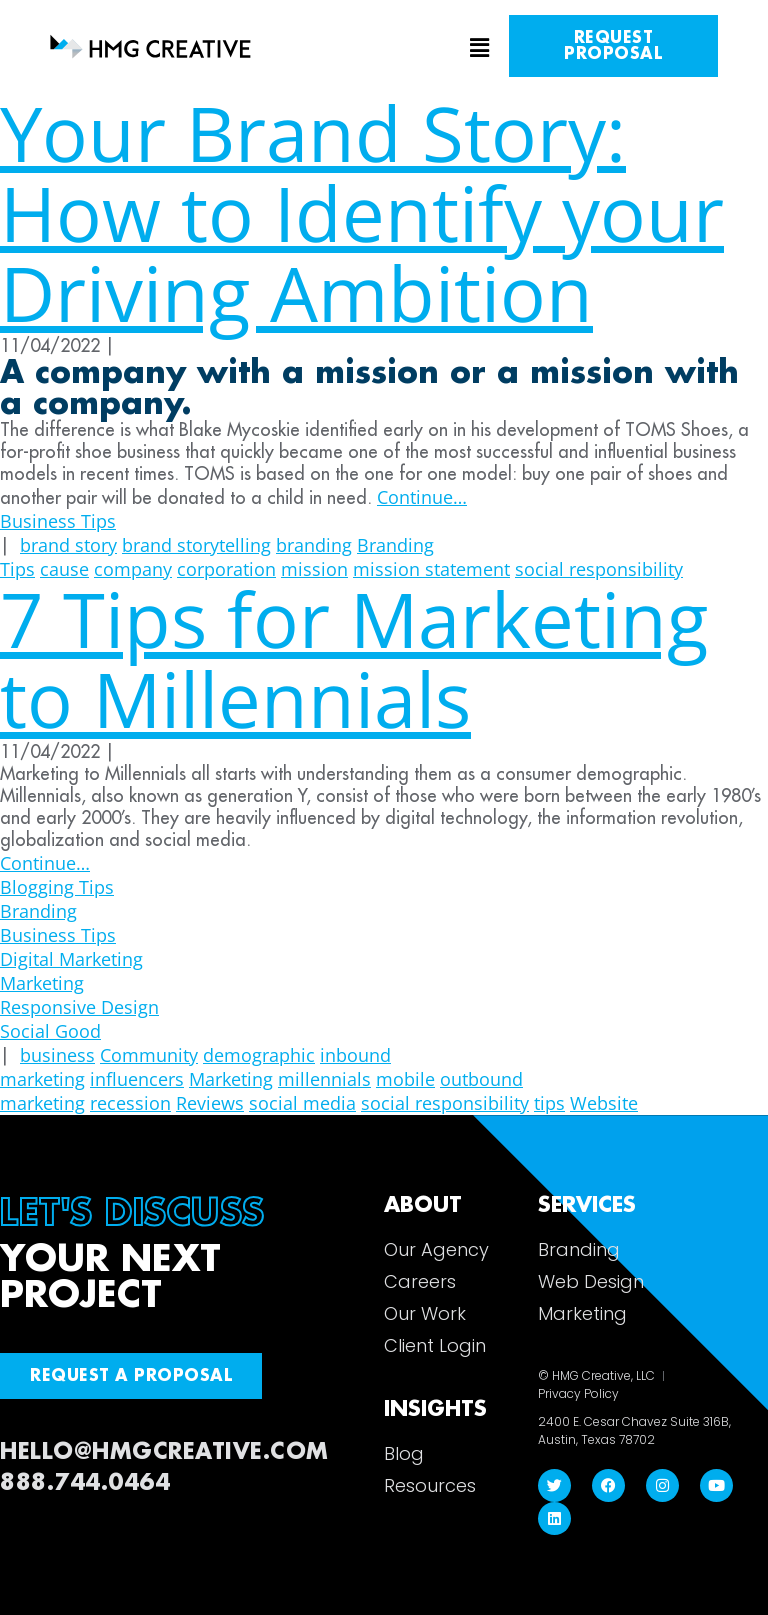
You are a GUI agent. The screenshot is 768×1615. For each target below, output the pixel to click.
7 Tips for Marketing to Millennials (354, 658)
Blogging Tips (57, 887)
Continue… (422, 497)
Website (604, 1103)
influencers (137, 1079)
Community (149, 1055)
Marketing (42, 983)
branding (314, 545)
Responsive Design (79, 1007)
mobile (405, 1079)
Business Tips (58, 521)
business (57, 1055)
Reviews (210, 1103)
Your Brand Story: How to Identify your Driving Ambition (362, 212)
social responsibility (445, 1103)
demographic (259, 1055)
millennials (324, 1079)
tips (549, 1103)
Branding (38, 911)
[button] (383, 49)
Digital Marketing (71, 959)
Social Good (50, 1031)
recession (130, 1103)
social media (302, 1103)
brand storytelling (196, 545)
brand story (68, 545)
